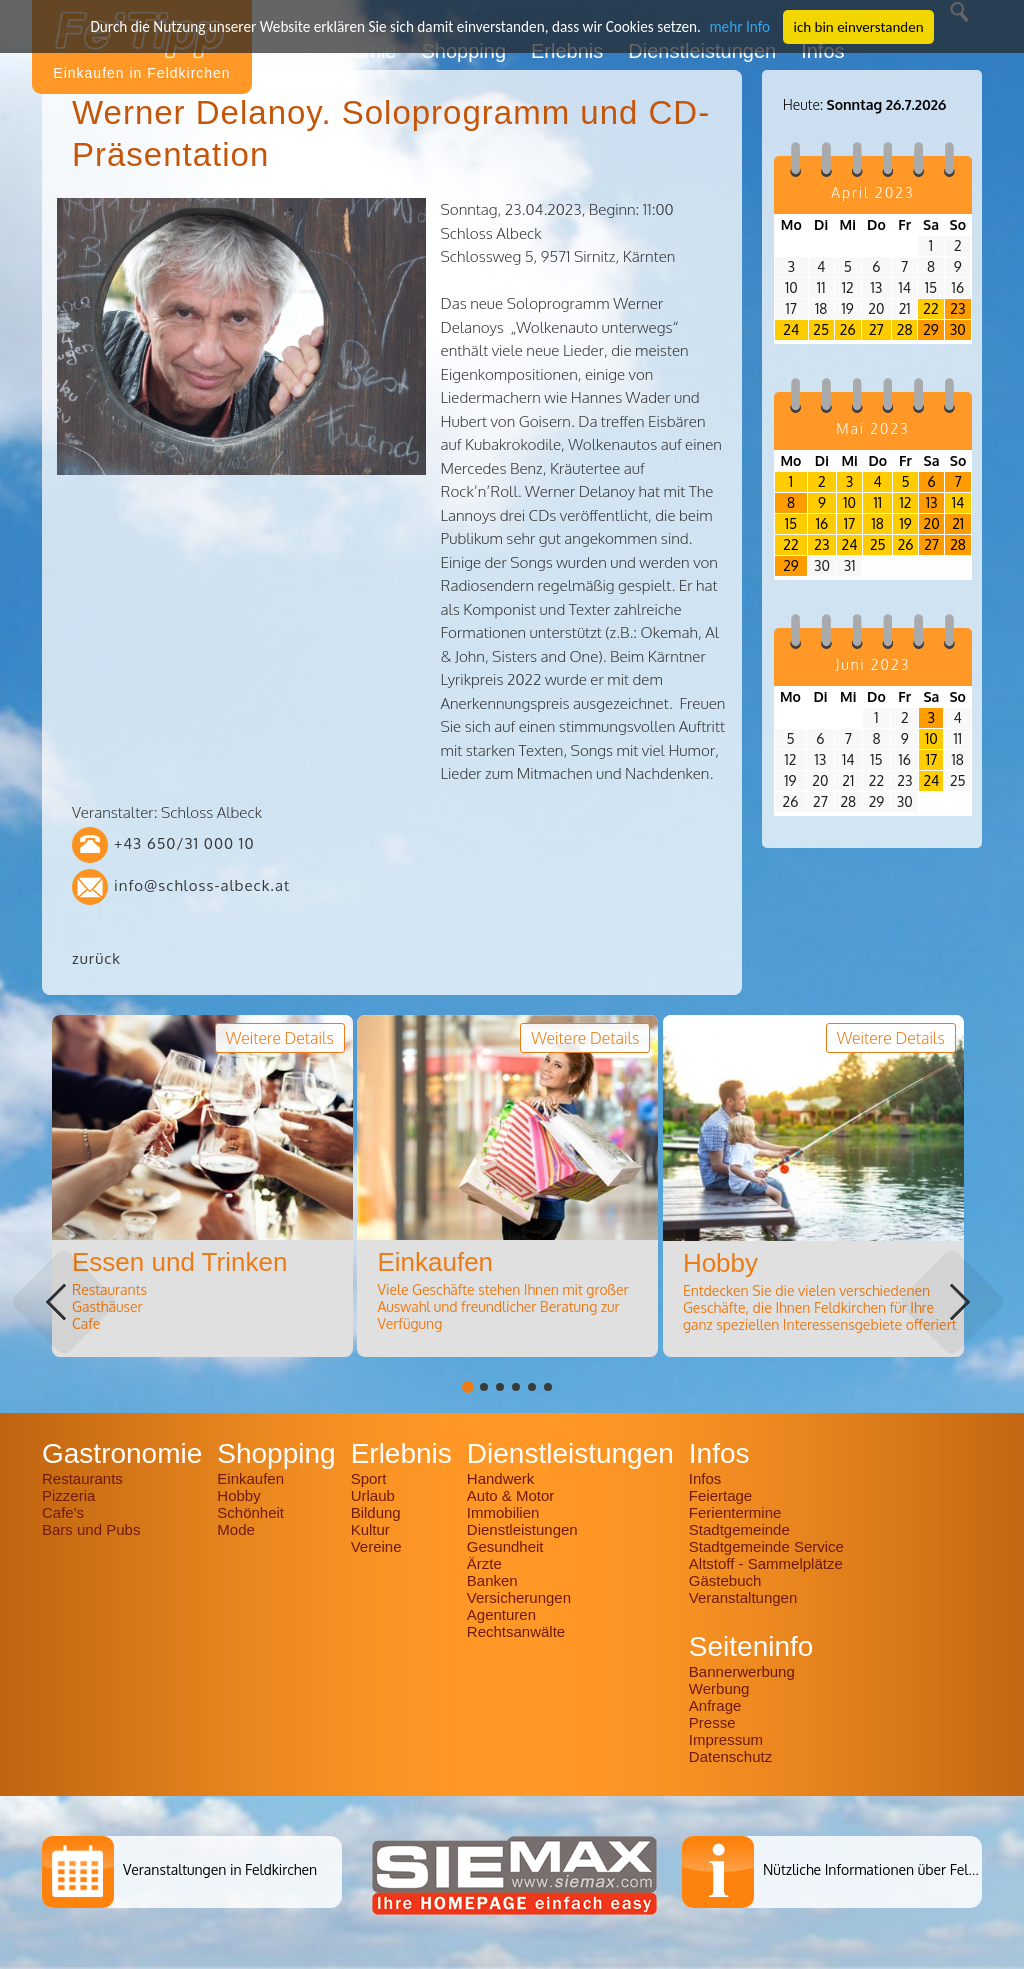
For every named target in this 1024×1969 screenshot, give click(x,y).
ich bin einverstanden (853, 26)
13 (932, 502)
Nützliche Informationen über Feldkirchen (892, 1869)
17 (849, 523)
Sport (369, 1478)
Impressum (726, 1739)
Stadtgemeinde (739, 1529)
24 (791, 329)
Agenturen (501, 1614)
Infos (705, 1478)
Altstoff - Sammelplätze (768, 1563)
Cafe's (63, 1512)
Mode (236, 1529)
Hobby (238, 1495)
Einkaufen (250, 1478)
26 (848, 329)
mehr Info (735, 26)
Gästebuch (725, 1580)
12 (906, 502)
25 (821, 329)
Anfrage (715, 1705)
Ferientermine (735, 1512)
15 (791, 523)
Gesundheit (505, 1546)
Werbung (719, 1688)
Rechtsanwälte (516, 1631)
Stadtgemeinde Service (766, 1546)
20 (932, 523)
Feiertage (720, 1495)
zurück (96, 958)
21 (958, 523)
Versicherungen (519, 1597)
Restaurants (82, 1478)
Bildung (376, 1512)
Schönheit (250, 1512)
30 (958, 329)
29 (931, 329)
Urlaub (373, 1495)
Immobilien (503, 1512)
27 (876, 329)
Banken (492, 1580)
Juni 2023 (873, 664)
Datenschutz (730, 1756)
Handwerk (501, 1478)
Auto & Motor (511, 1495)
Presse (712, 1722)
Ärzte (484, 1563)
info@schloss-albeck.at (202, 885)
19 (905, 523)
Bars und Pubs (91, 1529)
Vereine (376, 1546)
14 (958, 502)
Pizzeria (68, 1495)
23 (957, 308)
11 (877, 502)
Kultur (370, 1529)
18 (878, 523)
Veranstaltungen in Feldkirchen (220, 1869)
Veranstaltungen (743, 1597)
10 (849, 502)
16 (822, 523)
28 (905, 329)
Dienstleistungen (522, 1529)
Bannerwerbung (742, 1671)
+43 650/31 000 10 (184, 843)
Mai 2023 (872, 428)
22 (930, 308)
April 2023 (872, 192)
